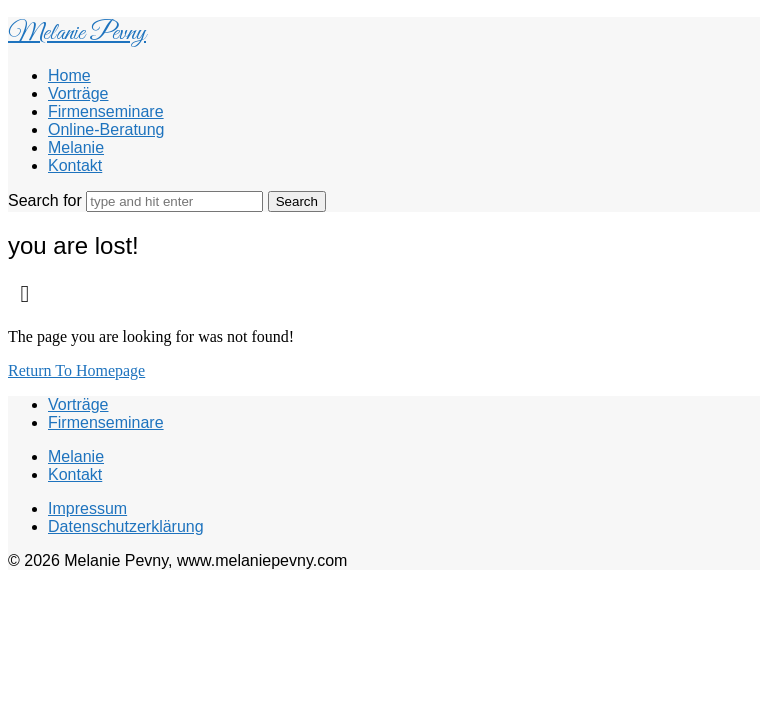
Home (69, 75)
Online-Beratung (106, 129)
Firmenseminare (106, 111)
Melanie (76, 147)
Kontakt (75, 165)
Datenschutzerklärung (126, 526)
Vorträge (78, 93)
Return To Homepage (76, 370)
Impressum (87, 508)
